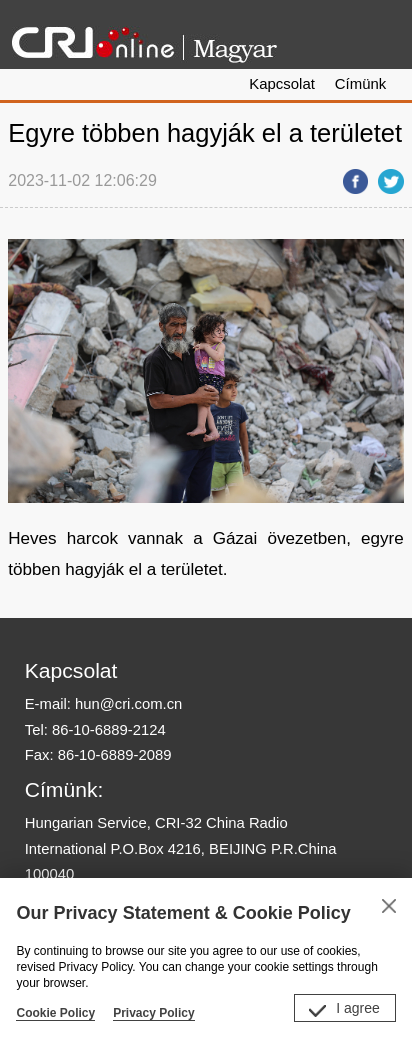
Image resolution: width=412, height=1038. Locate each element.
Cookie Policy (55, 1013)
